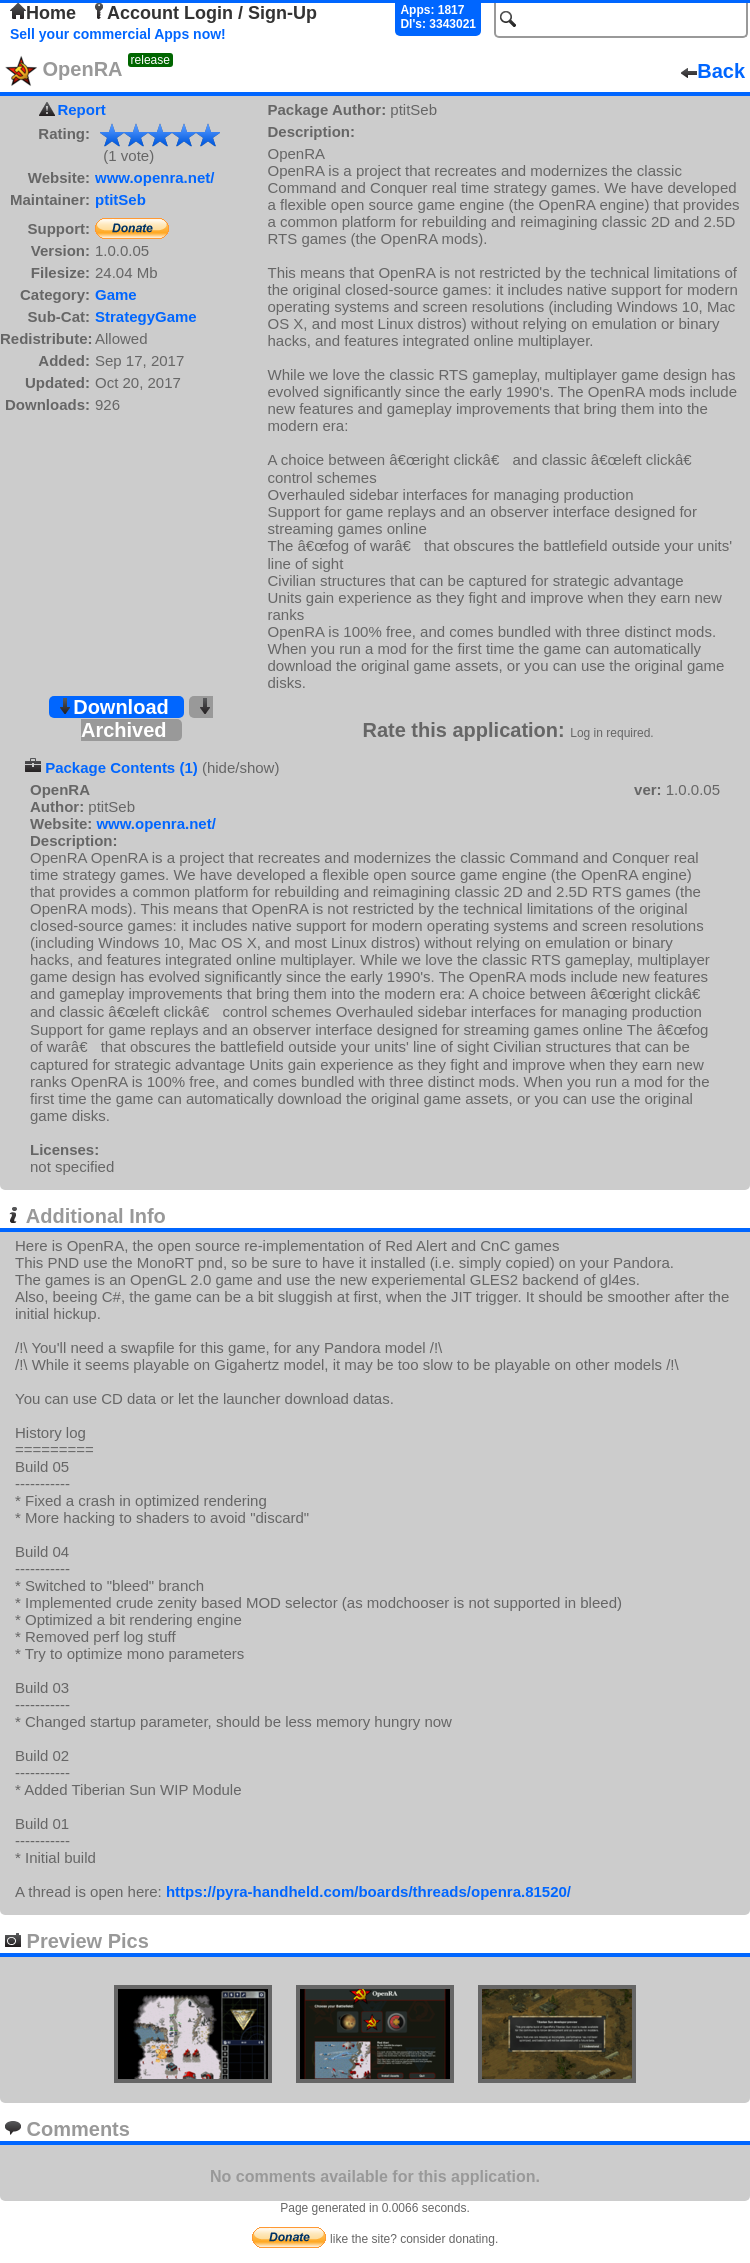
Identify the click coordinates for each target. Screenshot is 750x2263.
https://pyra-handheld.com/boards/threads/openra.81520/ (368, 1891)
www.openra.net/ (154, 177)
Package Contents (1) (121, 767)
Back (713, 71)
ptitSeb (120, 199)
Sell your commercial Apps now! (118, 34)
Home (43, 13)
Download (113, 707)
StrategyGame (146, 316)
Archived (147, 719)
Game (116, 294)
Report (81, 109)
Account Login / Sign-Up (204, 13)
